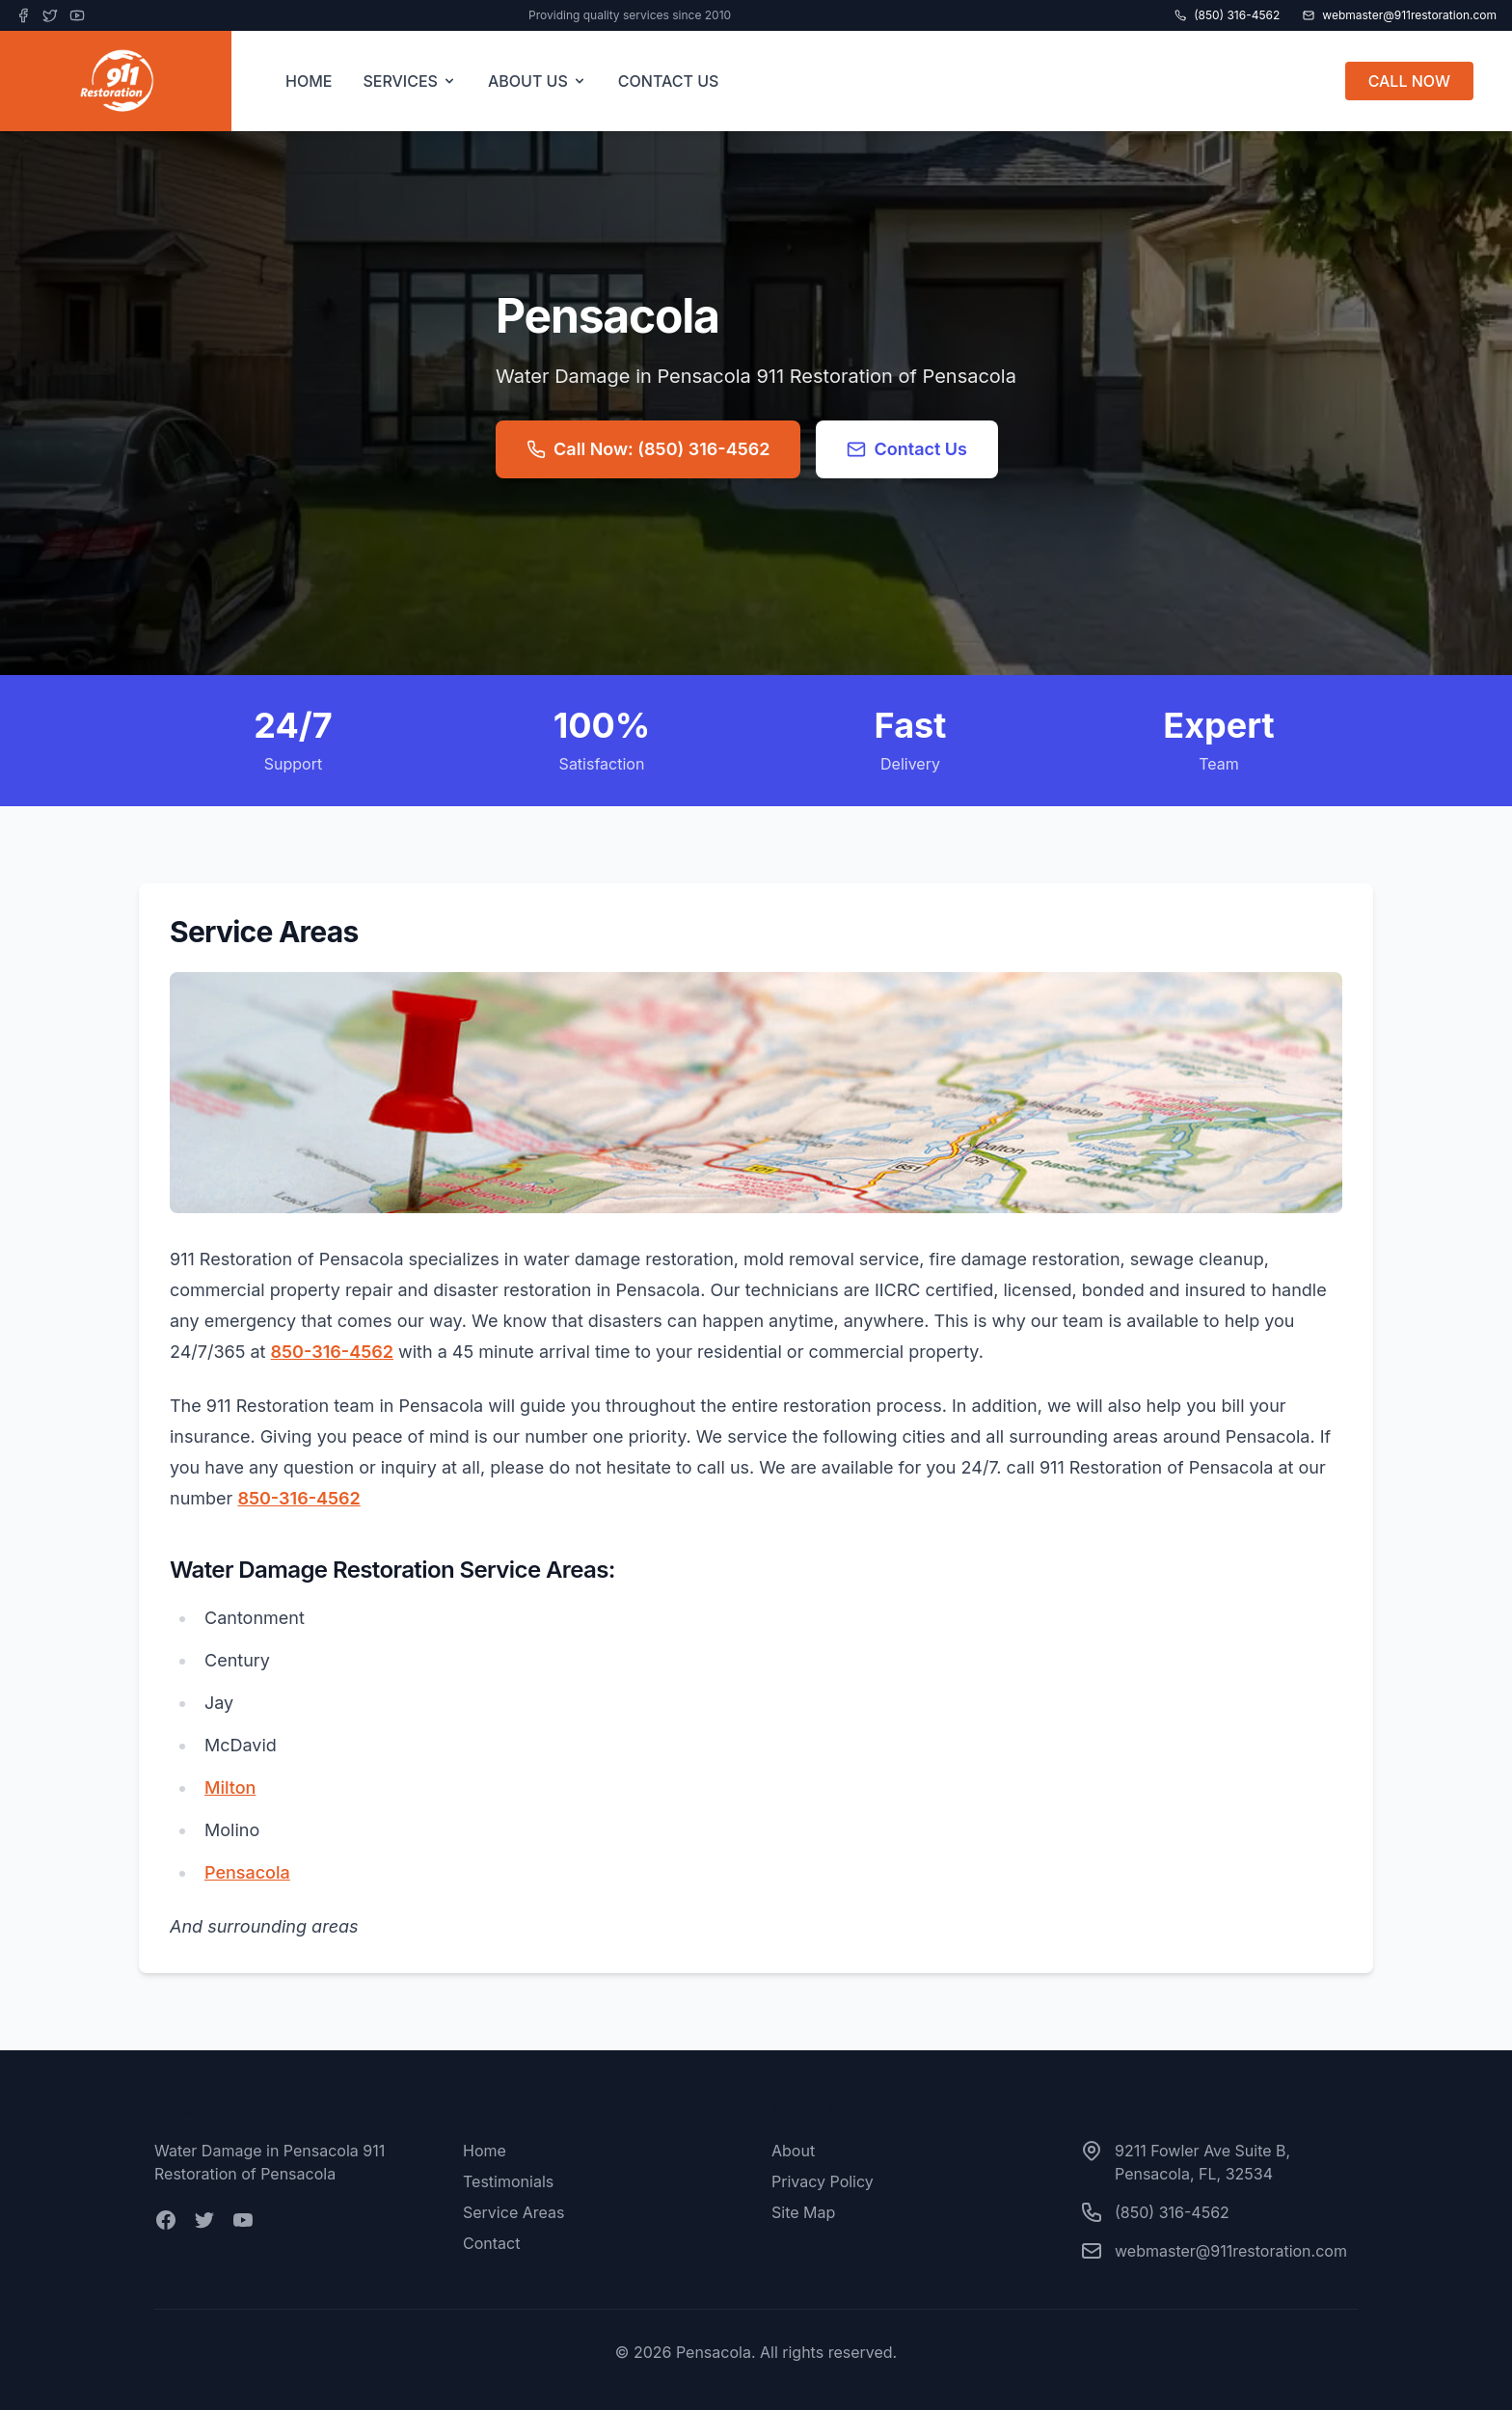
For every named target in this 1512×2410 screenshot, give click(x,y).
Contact (491, 2243)
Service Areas (513, 2212)
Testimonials (508, 2181)
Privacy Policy (822, 2181)
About (793, 2150)
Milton (230, 1787)
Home (484, 2150)
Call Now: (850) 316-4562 (648, 449)
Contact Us (907, 449)
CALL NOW (1409, 81)
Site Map (803, 2212)
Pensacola (247, 1872)
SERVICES (410, 81)
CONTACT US (668, 81)
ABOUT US (537, 81)
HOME (308, 81)
